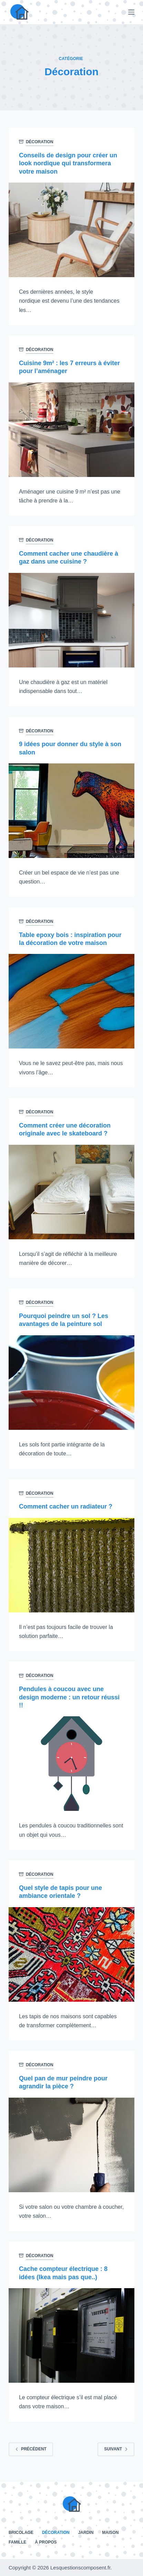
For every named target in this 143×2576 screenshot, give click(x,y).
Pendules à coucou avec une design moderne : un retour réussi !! (69, 1697)
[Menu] (131, 12)
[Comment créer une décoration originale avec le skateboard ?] (71, 1192)
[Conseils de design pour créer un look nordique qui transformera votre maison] (71, 230)
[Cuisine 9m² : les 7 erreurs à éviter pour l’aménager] (71, 429)
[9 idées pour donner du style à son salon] (71, 810)
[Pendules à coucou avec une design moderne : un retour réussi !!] (71, 1763)
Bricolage (21, 2532)
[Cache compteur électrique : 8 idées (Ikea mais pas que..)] (71, 2335)
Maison (110, 2532)
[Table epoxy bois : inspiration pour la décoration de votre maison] (71, 1001)
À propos (46, 2542)
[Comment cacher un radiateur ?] (71, 1565)
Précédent (31, 2449)
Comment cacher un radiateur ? (65, 1506)
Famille (17, 2542)
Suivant (116, 2449)
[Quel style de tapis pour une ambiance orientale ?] (71, 1954)
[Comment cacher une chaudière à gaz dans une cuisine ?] (71, 620)
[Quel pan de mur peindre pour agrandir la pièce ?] (71, 2145)
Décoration (39, 141)
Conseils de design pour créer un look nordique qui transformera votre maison (68, 163)
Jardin (86, 2532)
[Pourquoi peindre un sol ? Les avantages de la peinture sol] (71, 1382)
